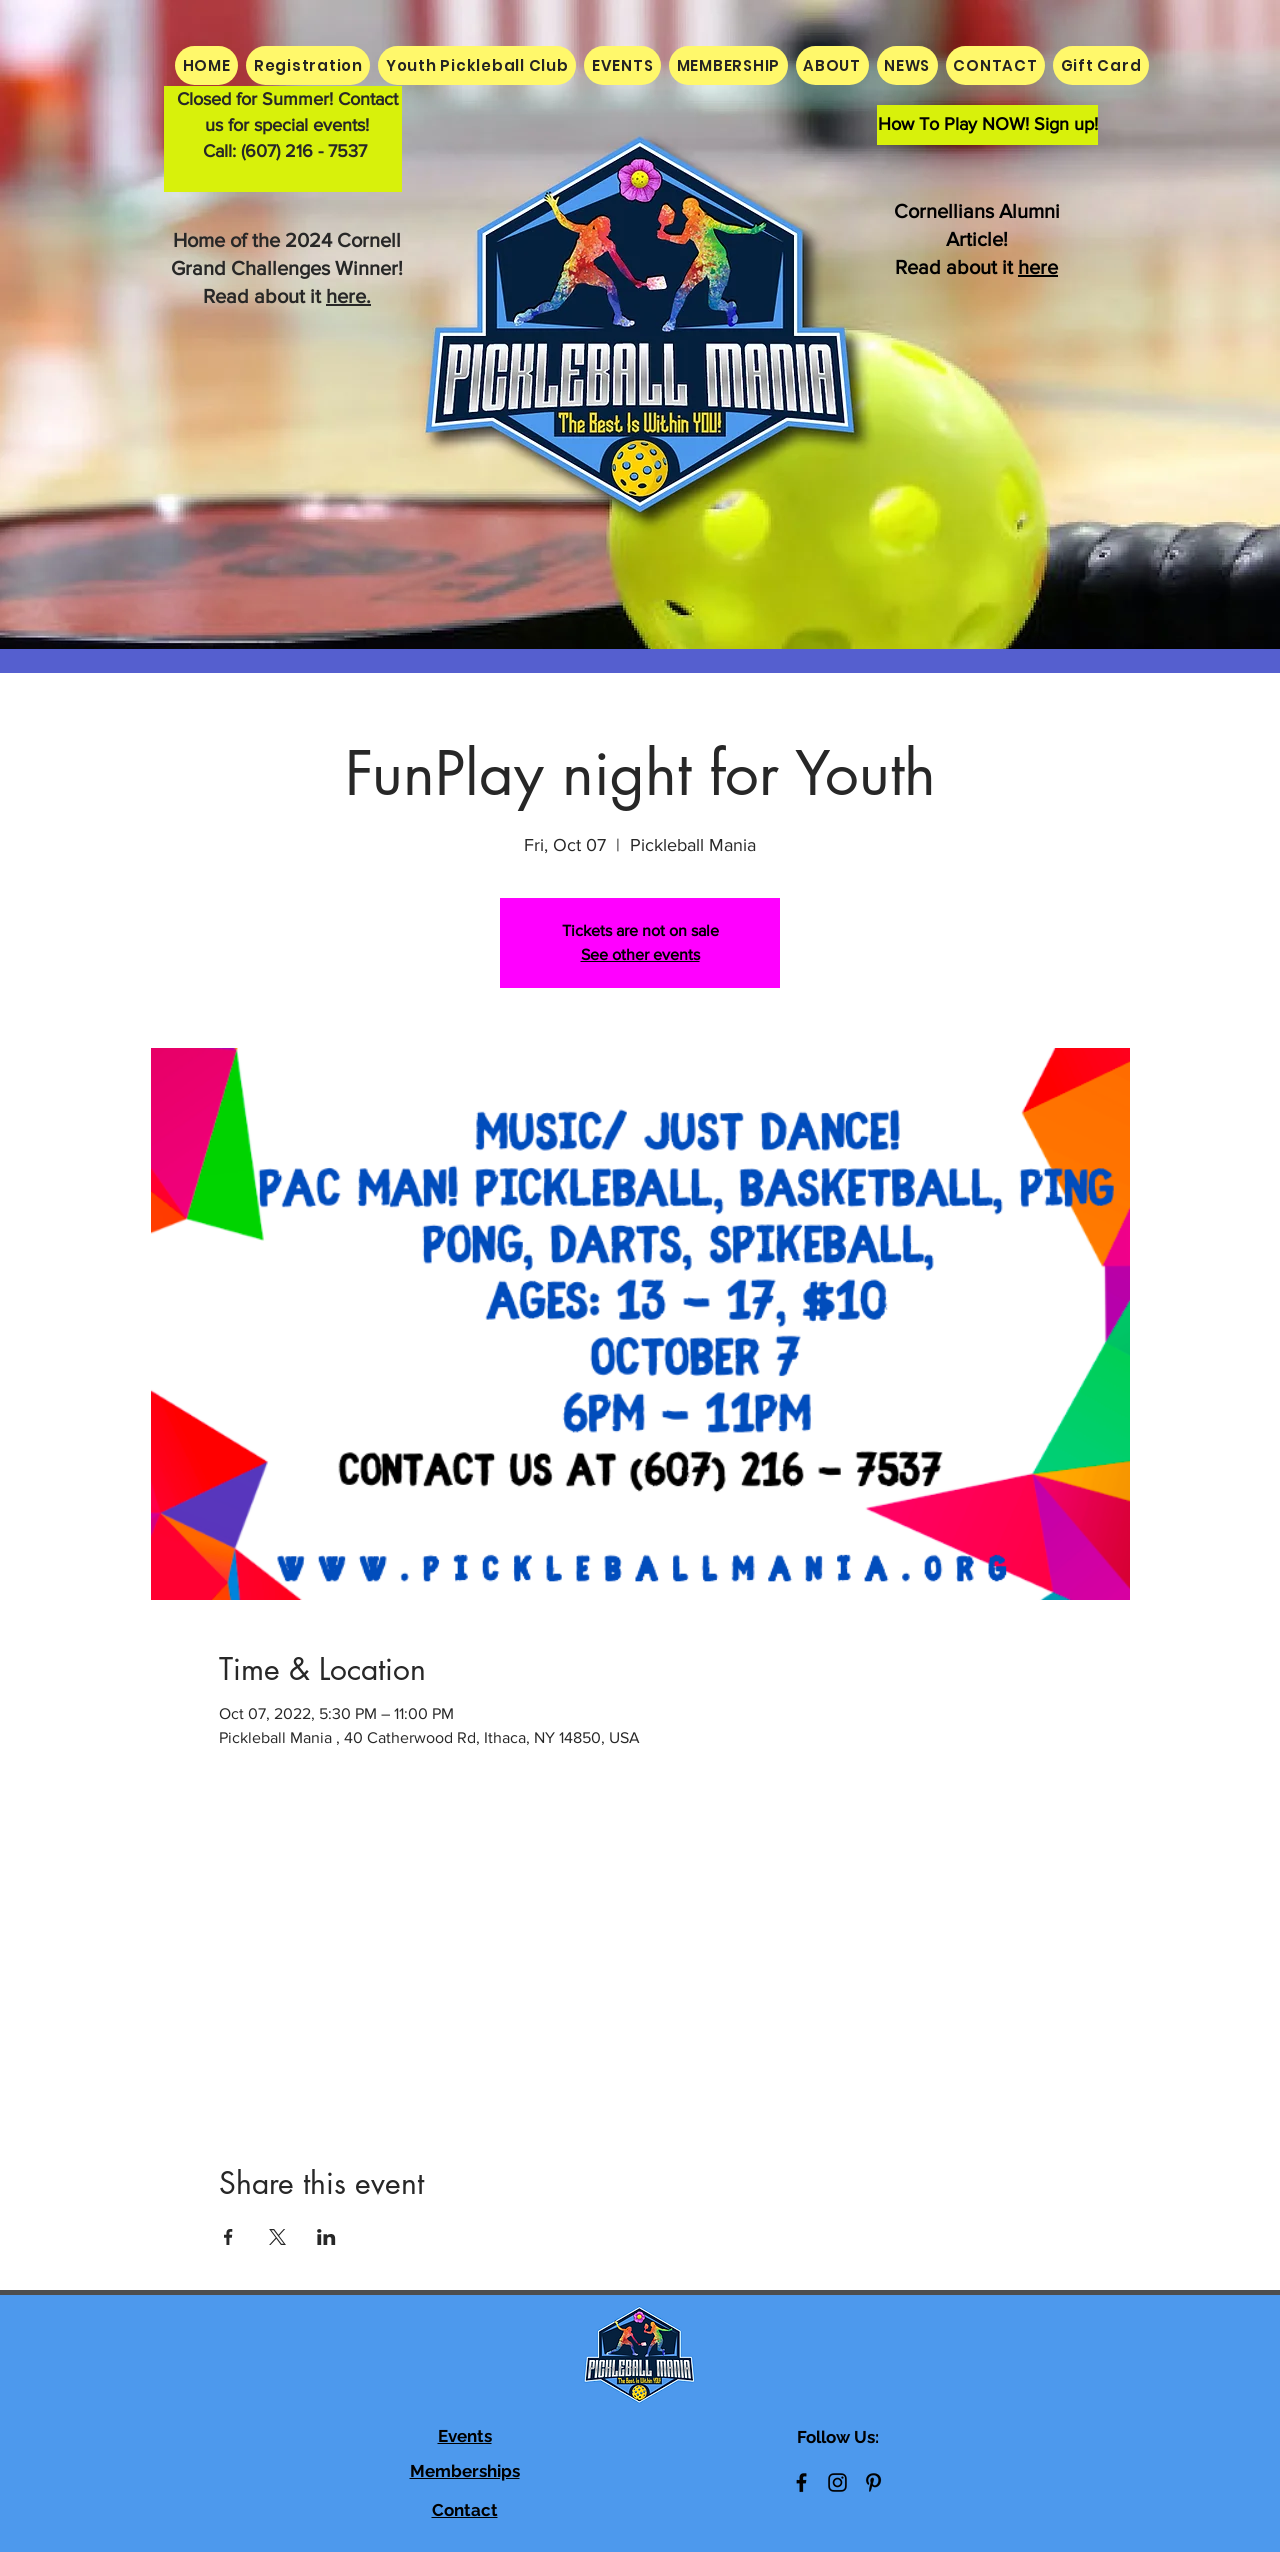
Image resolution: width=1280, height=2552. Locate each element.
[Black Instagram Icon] (837, 2482)
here (1038, 267)
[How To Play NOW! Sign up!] (987, 125)
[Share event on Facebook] (228, 2237)
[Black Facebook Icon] (801, 2482)
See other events (640, 954)
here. (348, 296)
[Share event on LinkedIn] (326, 2237)
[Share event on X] (277, 2237)
